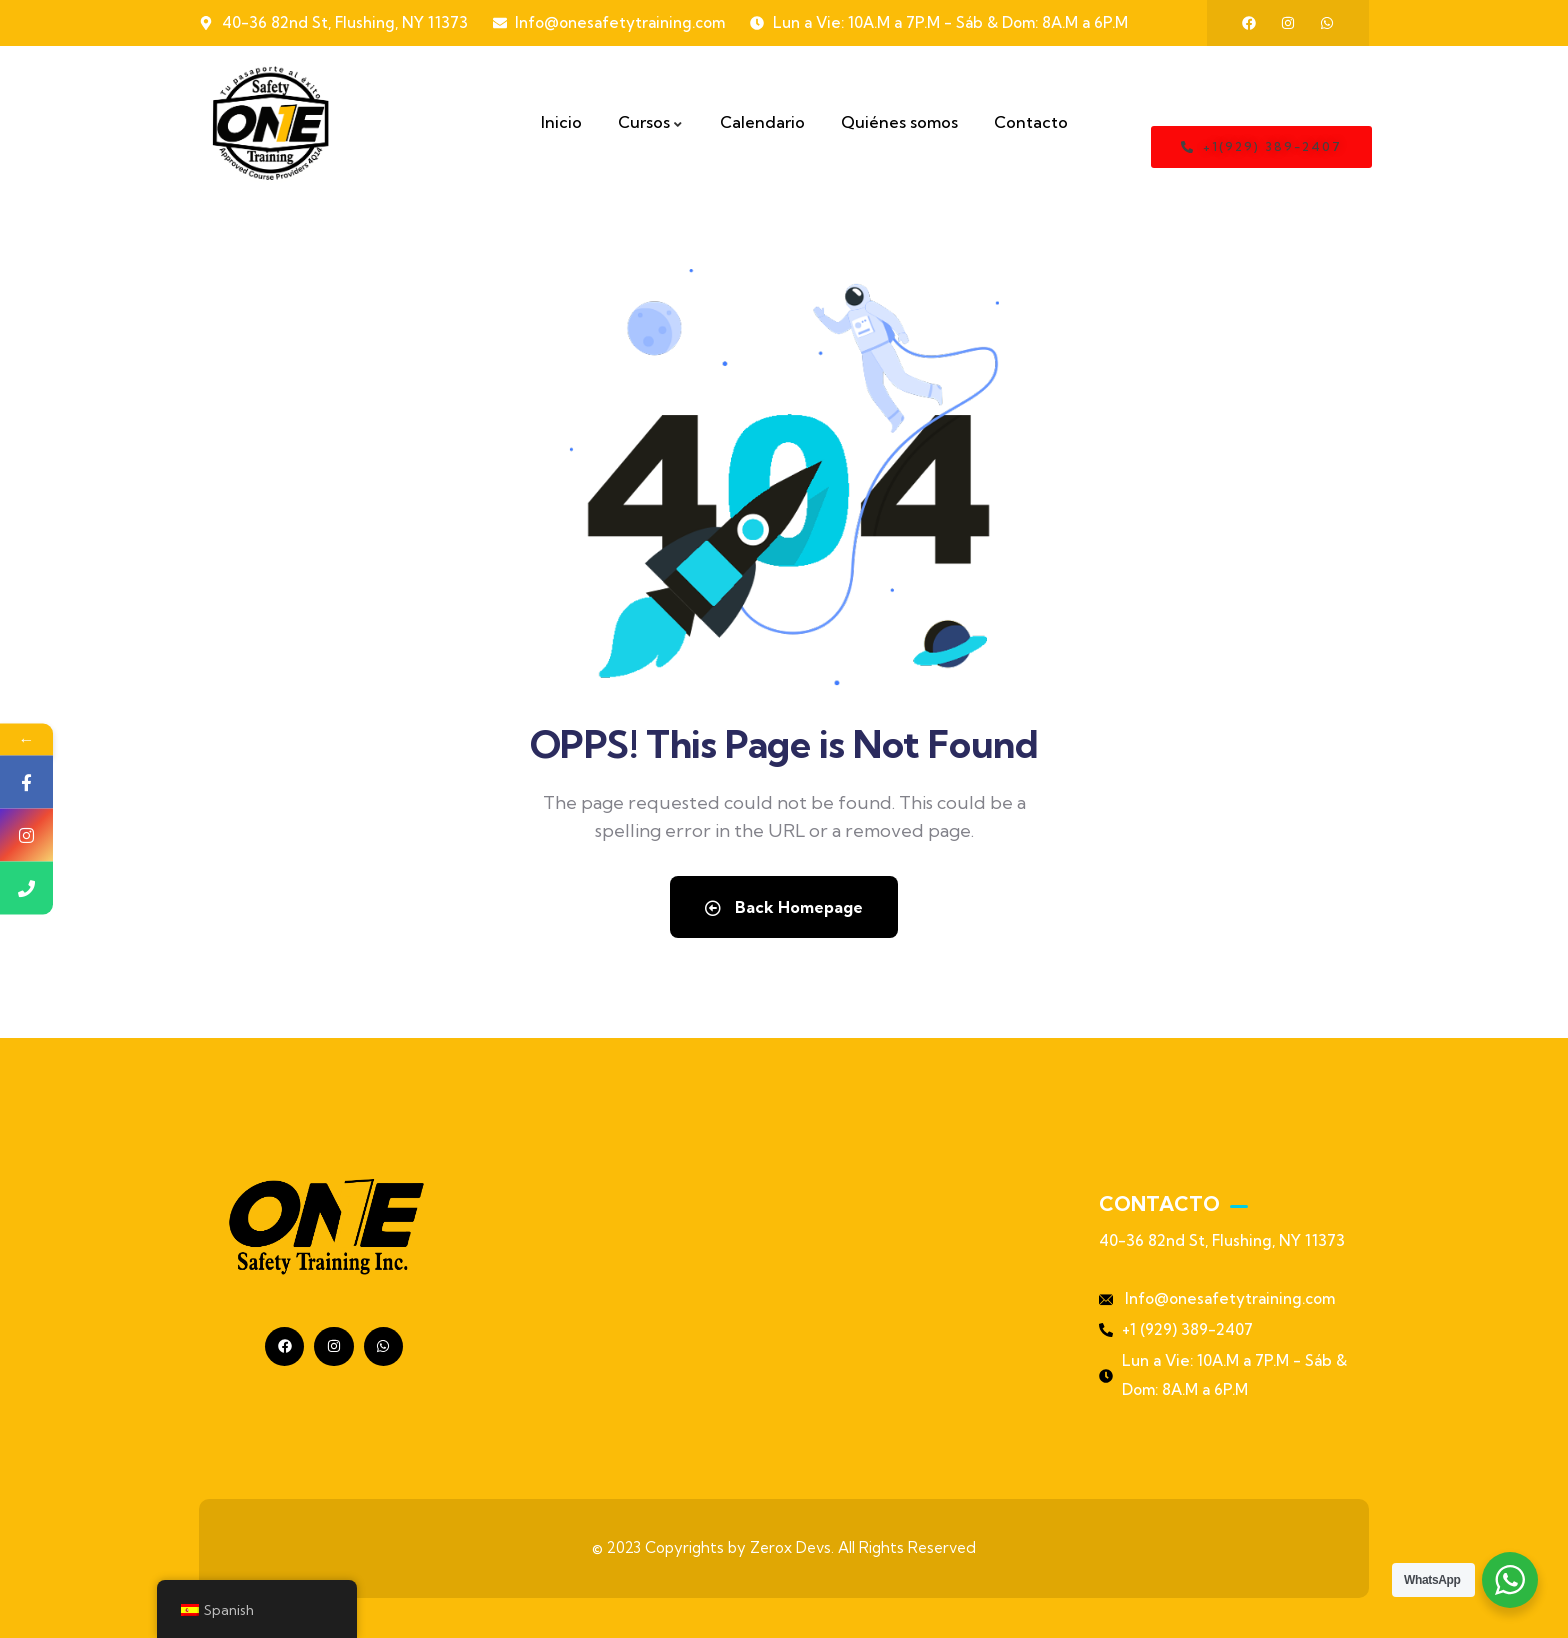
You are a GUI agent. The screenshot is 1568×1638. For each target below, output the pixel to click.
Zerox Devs (790, 1547)
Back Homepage (784, 907)
